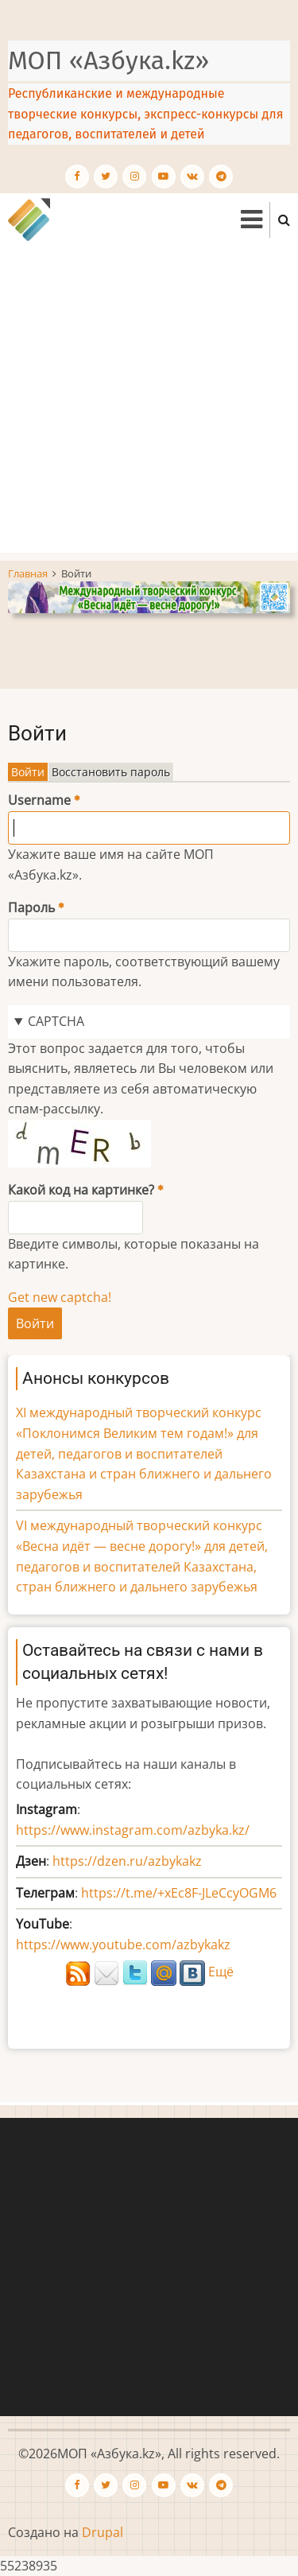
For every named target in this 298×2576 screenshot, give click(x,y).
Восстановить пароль (111, 771)
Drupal (102, 2532)
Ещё (221, 1971)
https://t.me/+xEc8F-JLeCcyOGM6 (179, 1893)
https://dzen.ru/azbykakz (127, 1861)
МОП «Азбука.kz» (108, 60)
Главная (28, 573)
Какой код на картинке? (81, 1190)
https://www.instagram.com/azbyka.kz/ (133, 1830)
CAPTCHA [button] (56, 1021)
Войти (29, 772)
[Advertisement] (149, 403)
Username (39, 800)
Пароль (31, 907)
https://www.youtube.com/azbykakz (123, 1944)
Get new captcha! (59, 1297)
